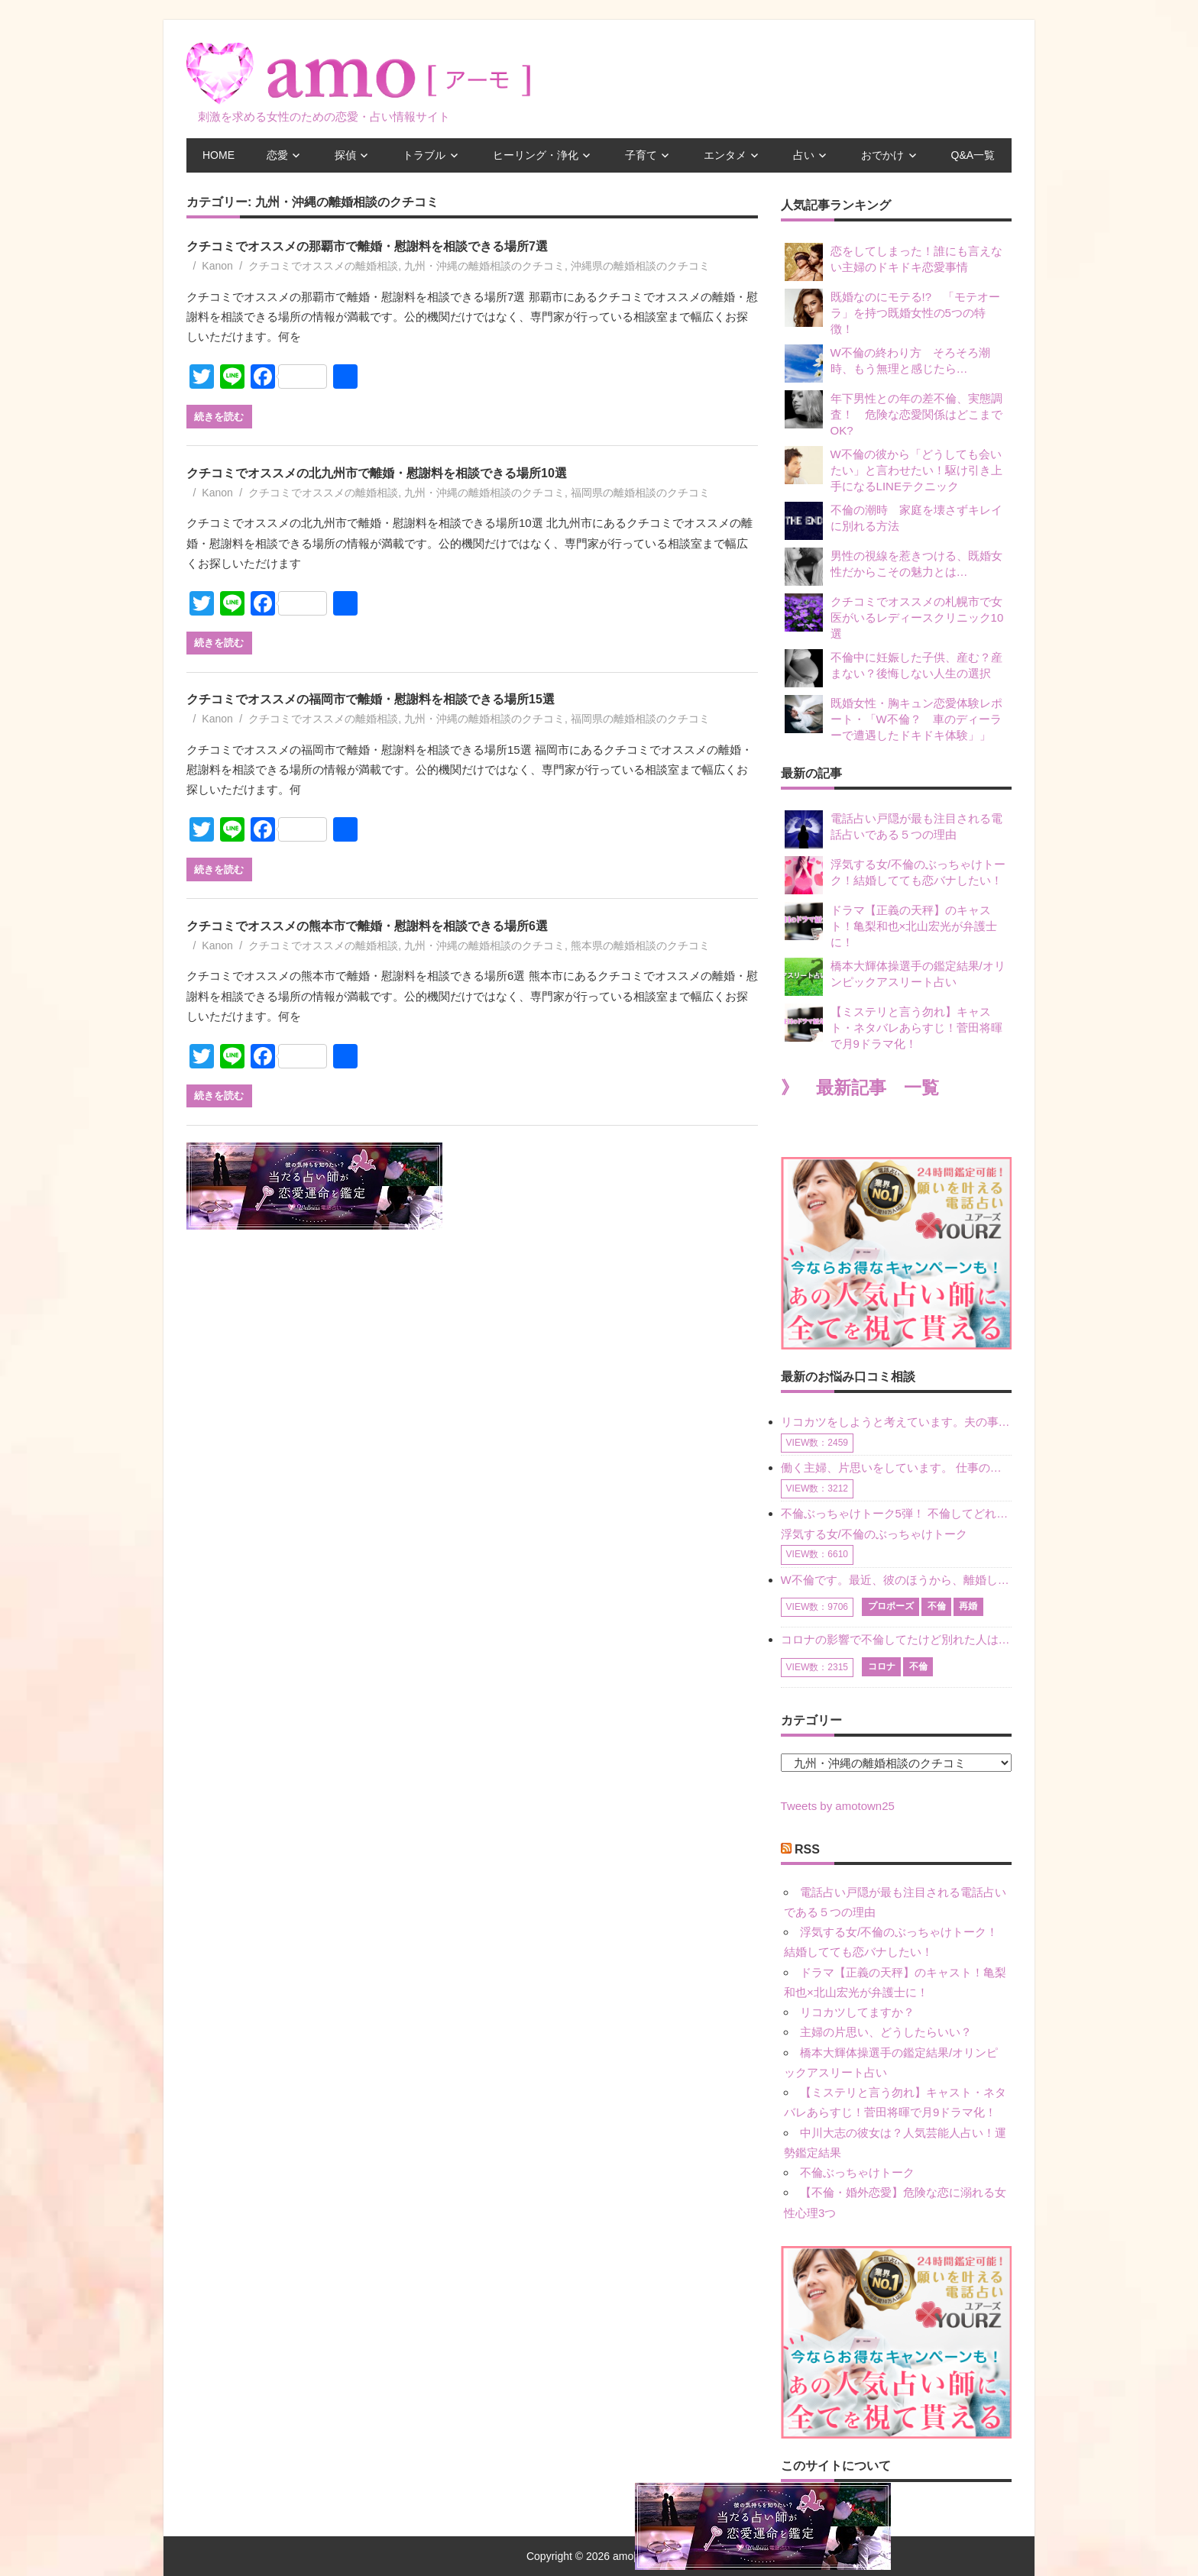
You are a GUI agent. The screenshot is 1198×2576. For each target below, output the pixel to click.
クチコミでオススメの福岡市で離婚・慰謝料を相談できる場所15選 (370, 699)
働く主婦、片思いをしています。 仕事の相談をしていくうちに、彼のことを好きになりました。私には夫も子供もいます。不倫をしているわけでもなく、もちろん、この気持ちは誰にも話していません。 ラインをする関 (896, 1467)
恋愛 (277, 155)
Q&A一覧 (973, 155)
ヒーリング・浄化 (535, 155)
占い (803, 155)
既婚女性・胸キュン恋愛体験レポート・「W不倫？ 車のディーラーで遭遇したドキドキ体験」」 (893, 718)
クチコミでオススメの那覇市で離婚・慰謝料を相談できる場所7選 (367, 246)
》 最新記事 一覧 (860, 1087)
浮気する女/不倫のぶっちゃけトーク (874, 1533)
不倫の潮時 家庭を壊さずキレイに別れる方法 (893, 521)
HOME (218, 155)
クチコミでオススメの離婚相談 (323, 266)
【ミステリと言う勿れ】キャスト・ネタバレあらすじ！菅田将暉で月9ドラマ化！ (893, 1027)
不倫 (937, 1606)
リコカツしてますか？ (857, 2012)
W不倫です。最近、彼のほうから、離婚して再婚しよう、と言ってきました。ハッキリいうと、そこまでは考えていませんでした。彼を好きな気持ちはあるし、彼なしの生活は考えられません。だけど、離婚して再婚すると (896, 1579)
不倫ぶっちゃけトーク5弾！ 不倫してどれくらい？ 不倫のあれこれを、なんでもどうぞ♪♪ (896, 1513)
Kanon (217, 266)
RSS (807, 1849)
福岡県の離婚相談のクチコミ (640, 492)
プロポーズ (891, 1606)
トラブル (424, 155)
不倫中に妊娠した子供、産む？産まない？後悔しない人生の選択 (893, 668)
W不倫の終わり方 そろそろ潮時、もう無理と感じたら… (887, 363)
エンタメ (725, 155)
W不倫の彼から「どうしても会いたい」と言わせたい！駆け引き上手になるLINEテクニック (893, 469)
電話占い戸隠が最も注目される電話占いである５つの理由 (893, 829)
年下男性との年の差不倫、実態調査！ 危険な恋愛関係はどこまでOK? (893, 413)
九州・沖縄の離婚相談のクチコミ (484, 266)
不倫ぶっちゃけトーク (857, 2172)
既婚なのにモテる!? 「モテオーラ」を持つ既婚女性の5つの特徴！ (893, 312)
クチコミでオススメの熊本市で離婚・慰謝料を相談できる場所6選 (367, 926)
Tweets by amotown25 (838, 1805)
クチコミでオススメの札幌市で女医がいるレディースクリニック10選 (894, 616)
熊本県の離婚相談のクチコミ (640, 945)
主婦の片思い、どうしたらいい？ (886, 2031)
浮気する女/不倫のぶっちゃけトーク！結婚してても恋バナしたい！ (895, 875)
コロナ (881, 1666)
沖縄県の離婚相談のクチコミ (640, 266)
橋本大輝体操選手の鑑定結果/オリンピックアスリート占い (895, 977)
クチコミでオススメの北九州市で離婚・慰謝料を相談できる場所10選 (376, 473)
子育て (641, 155)
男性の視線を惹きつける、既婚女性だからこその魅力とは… (893, 567)
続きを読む (219, 416)
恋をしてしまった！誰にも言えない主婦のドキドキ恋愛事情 (893, 262)
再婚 (968, 1606)
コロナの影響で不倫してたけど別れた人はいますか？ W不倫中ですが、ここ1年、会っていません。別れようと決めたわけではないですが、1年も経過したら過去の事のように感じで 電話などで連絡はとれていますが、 (896, 1639)
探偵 (345, 155)
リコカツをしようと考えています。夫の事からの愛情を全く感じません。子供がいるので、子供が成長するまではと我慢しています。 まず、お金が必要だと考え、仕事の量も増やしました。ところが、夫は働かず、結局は (896, 1421)
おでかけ (882, 155)
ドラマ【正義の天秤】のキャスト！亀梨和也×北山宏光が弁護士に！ (891, 925)
